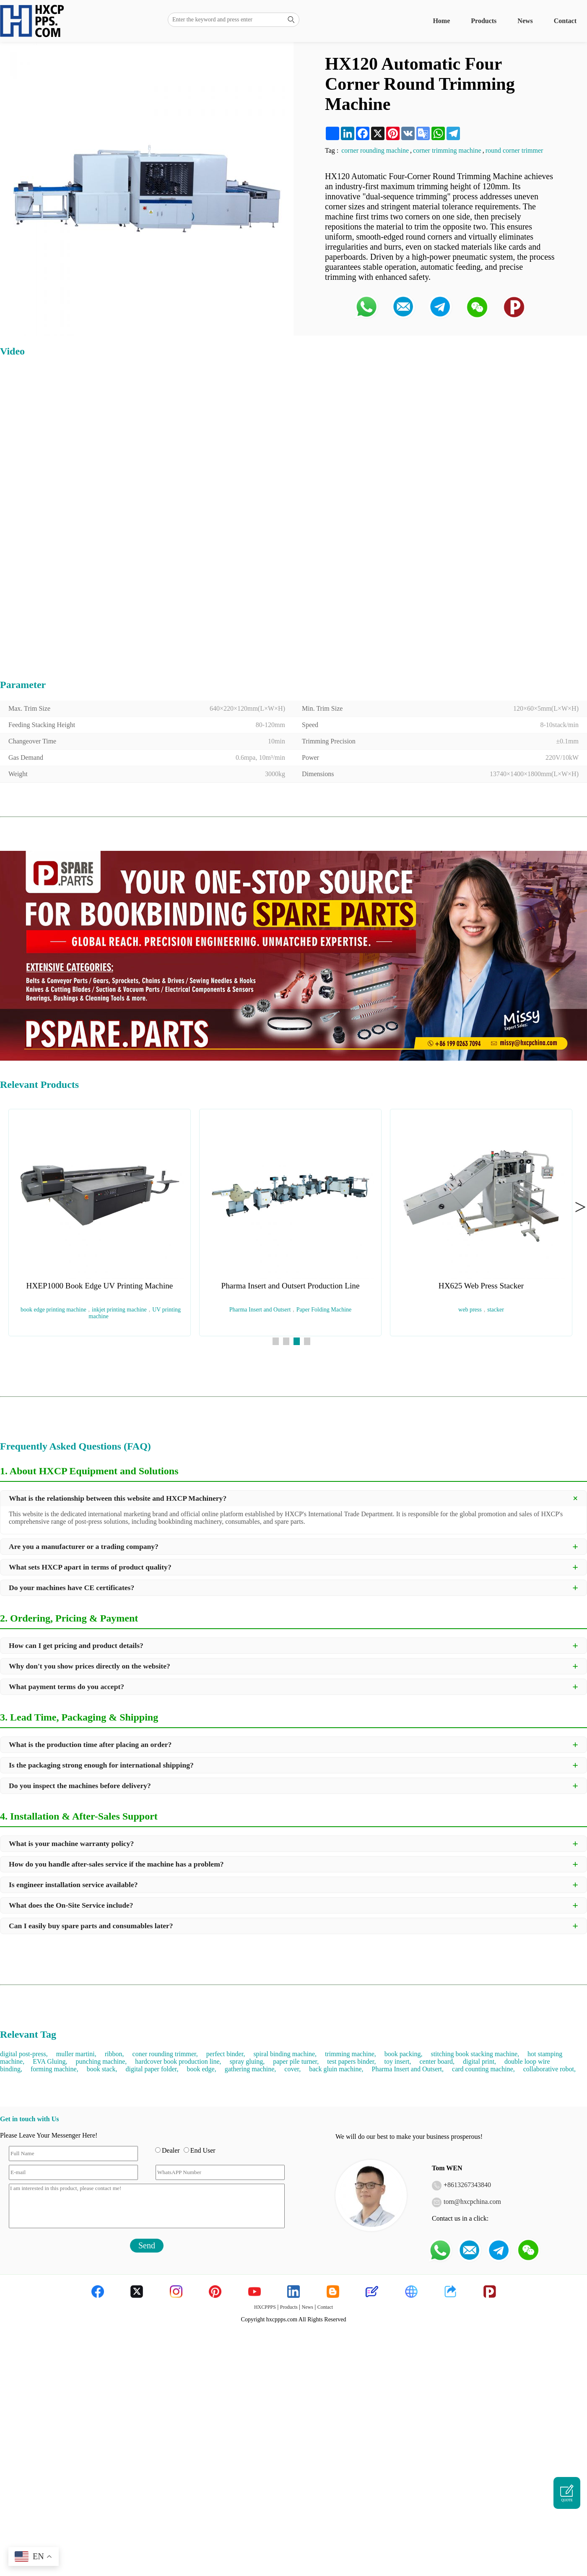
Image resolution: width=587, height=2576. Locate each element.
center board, (437, 2061)
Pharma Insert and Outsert (260, 1309)
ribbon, (114, 2053)
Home (441, 20)
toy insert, (397, 2061)
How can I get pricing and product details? (76, 1645)
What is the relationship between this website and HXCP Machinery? (117, 1498)
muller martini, (76, 2053)
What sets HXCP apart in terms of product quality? (90, 1567)
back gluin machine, (336, 2069)
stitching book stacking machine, (475, 2053)
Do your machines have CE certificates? (71, 1587)
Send (146, 2245)
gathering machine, (250, 2069)
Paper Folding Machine (323, 1309)
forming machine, (54, 2069)
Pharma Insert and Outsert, (408, 2069)
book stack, (102, 2069)
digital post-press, (24, 2053)
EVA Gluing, (50, 2061)
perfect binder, (225, 2053)
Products (483, 20)
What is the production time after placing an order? (90, 1744)
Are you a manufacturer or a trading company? (83, 1546)
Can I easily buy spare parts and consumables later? (91, 1926)
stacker (495, 1309)
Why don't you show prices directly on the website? (89, 1666)
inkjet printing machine (119, 1309)
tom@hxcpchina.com (472, 2201)
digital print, (479, 2061)
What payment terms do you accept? (66, 1686)
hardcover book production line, (178, 2061)
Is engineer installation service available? (73, 1884)
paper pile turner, (296, 2061)
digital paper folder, (152, 2069)
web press (470, 1309)
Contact (565, 20)
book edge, (201, 2069)
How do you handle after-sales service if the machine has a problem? (116, 1864)
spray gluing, (247, 2061)
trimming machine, (350, 2053)
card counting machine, (483, 2069)
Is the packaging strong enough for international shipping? (101, 1765)
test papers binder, (351, 2061)
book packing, (403, 2053)
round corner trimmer (514, 150)
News (524, 20)
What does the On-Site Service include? (71, 1905)
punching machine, (101, 2061)
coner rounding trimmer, (165, 2053)
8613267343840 (469, 2184)
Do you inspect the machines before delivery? (80, 1785)
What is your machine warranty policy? (71, 1843)
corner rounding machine (375, 150)
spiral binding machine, (285, 2053)
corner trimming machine (447, 150)
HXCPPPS (265, 2307)
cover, (292, 2069)
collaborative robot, (549, 2069)
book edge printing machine (53, 1309)
